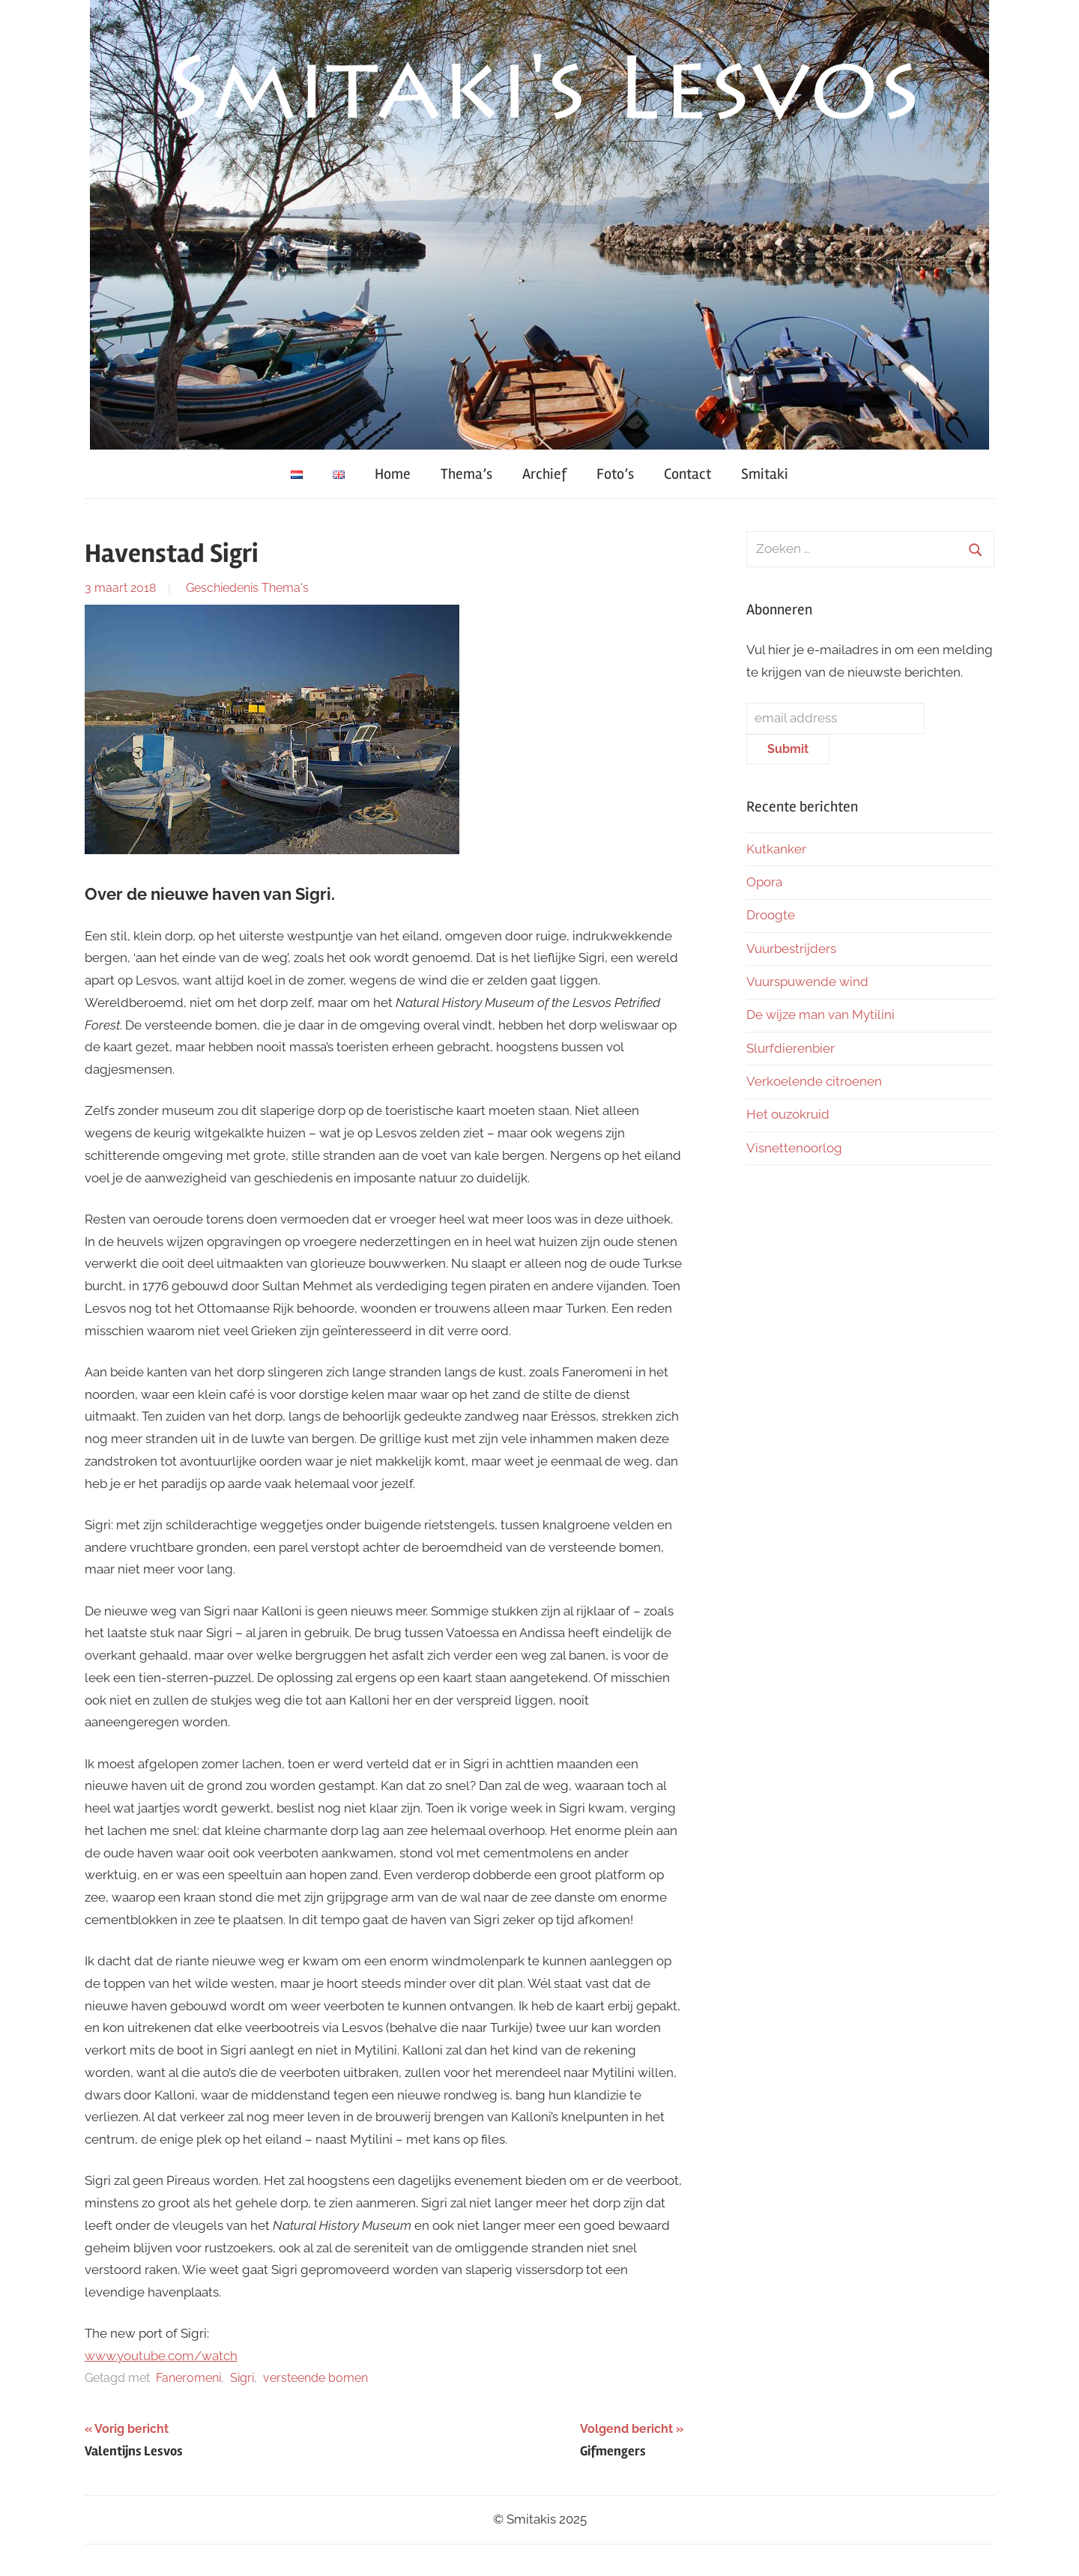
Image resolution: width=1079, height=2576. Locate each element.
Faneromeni (188, 2378)
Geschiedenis (222, 588)
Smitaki (764, 474)
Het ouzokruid (787, 1114)
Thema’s (466, 474)
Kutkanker (776, 848)
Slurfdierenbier (790, 1048)
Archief (544, 474)
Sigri (242, 2378)
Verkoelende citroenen (814, 1081)
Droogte (770, 914)
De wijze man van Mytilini (820, 1014)
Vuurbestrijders (791, 948)
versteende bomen (315, 2378)
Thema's (285, 588)
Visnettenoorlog (794, 1147)
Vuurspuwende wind (807, 981)
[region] (539, 225)
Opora (764, 881)
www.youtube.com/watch (161, 2355)
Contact (687, 474)
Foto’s (615, 474)
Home (393, 474)
